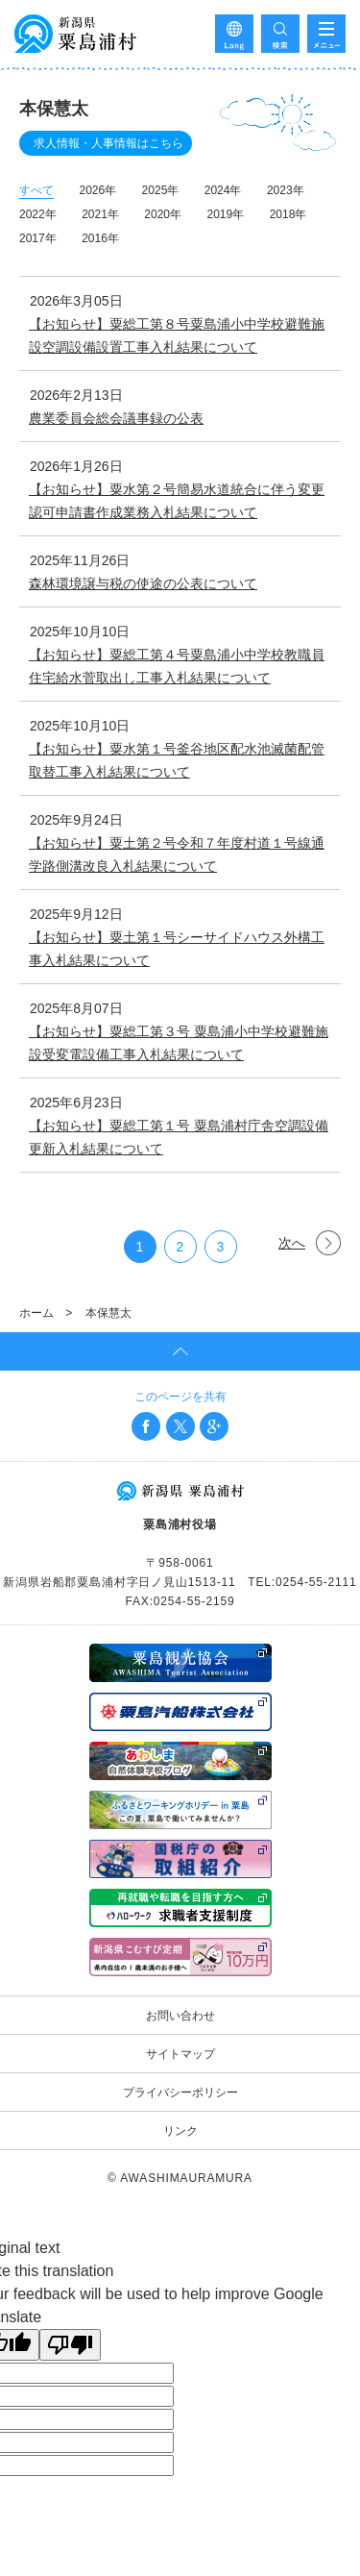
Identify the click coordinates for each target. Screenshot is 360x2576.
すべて (36, 190)
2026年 (97, 190)
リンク (180, 2131)
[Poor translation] (70, 2345)
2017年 (38, 238)
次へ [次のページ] (291, 1243)
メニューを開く (326, 33)
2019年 (225, 214)
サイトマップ (180, 2054)
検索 (280, 33)
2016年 (100, 238)
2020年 (162, 214)
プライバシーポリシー (180, 2092)
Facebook (146, 1426)
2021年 (100, 214)
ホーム (36, 1313)
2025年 (161, 190)
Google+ (214, 1426)
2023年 (285, 190)
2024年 (223, 190)
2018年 (288, 214)
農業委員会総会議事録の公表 (116, 418)
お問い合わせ (180, 2015)
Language (234, 33)
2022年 (38, 214)
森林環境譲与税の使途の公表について (143, 583)
